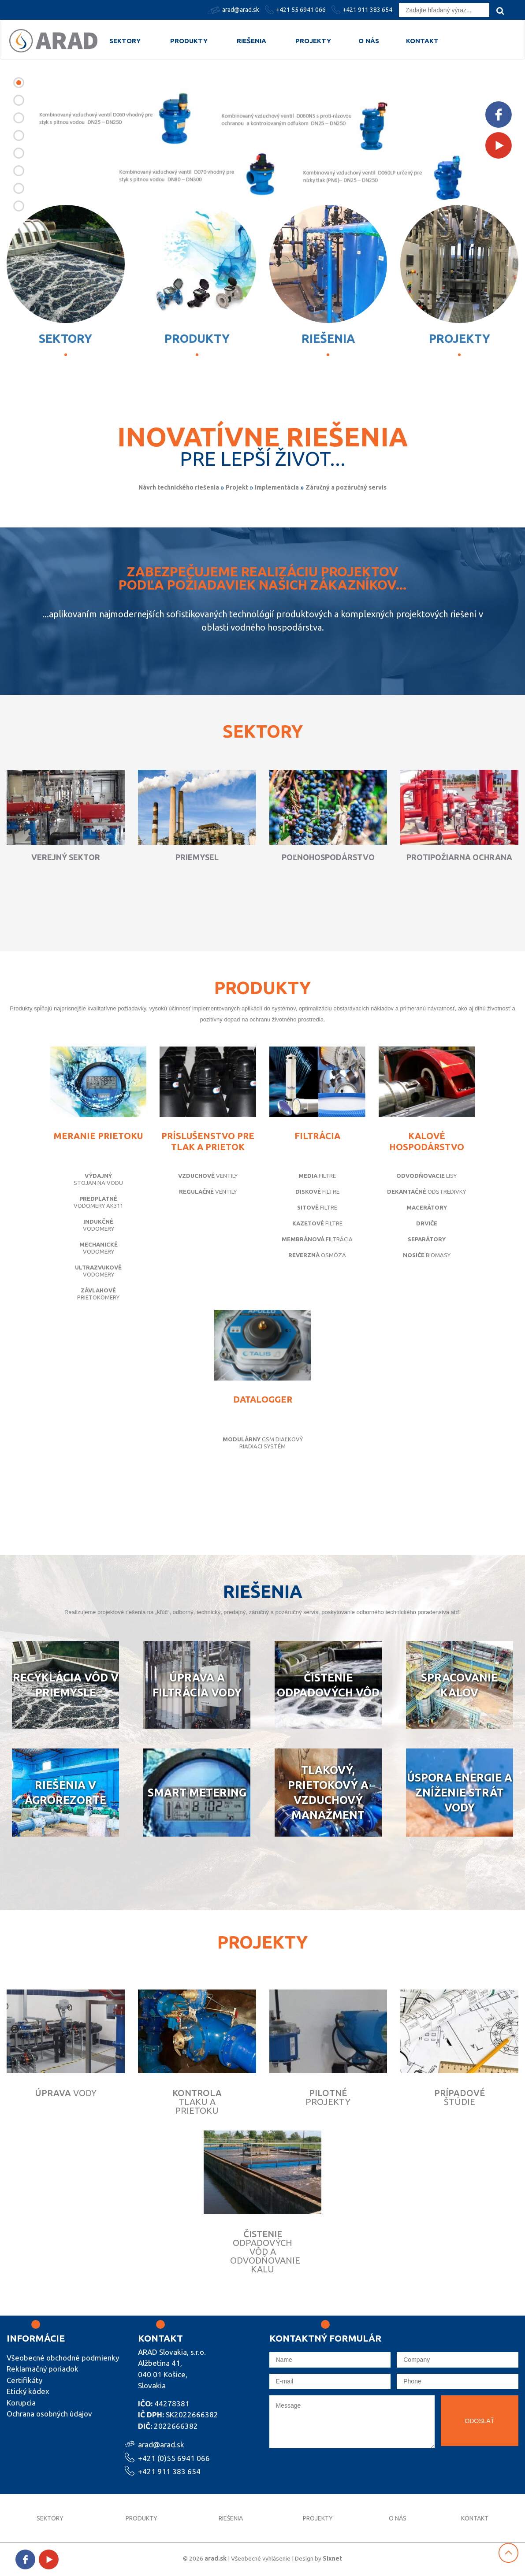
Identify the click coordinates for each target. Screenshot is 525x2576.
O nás (368, 41)
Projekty (313, 41)
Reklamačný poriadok (42, 2368)
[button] (18, 82)
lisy (426, 1176)
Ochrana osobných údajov (49, 2413)
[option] (262, 147)
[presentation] (336, 2471)
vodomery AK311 (98, 1202)
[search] (500, 10)
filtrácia (317, 1239)
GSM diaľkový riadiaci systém (263, 1442)
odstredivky (426, 1191)
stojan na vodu (98, 1179)
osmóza (317, 1255)
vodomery (98, 1225)
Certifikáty (24, 2380)
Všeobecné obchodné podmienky (63, 2357)
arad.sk (214, 2558)
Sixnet (334, 2558)
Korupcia (21, 2402)
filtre (317, 1176)
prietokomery (98, 1293)
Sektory (125, 41)
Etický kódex (28, 2391)
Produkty (189, 41)
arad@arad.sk (234, 10)
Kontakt (422, 41)
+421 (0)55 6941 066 (174, 2457)
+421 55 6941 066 (296, 9)
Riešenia (251, 41)
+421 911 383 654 (363, 9)
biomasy (427, 1255)
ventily (208, 1176)
